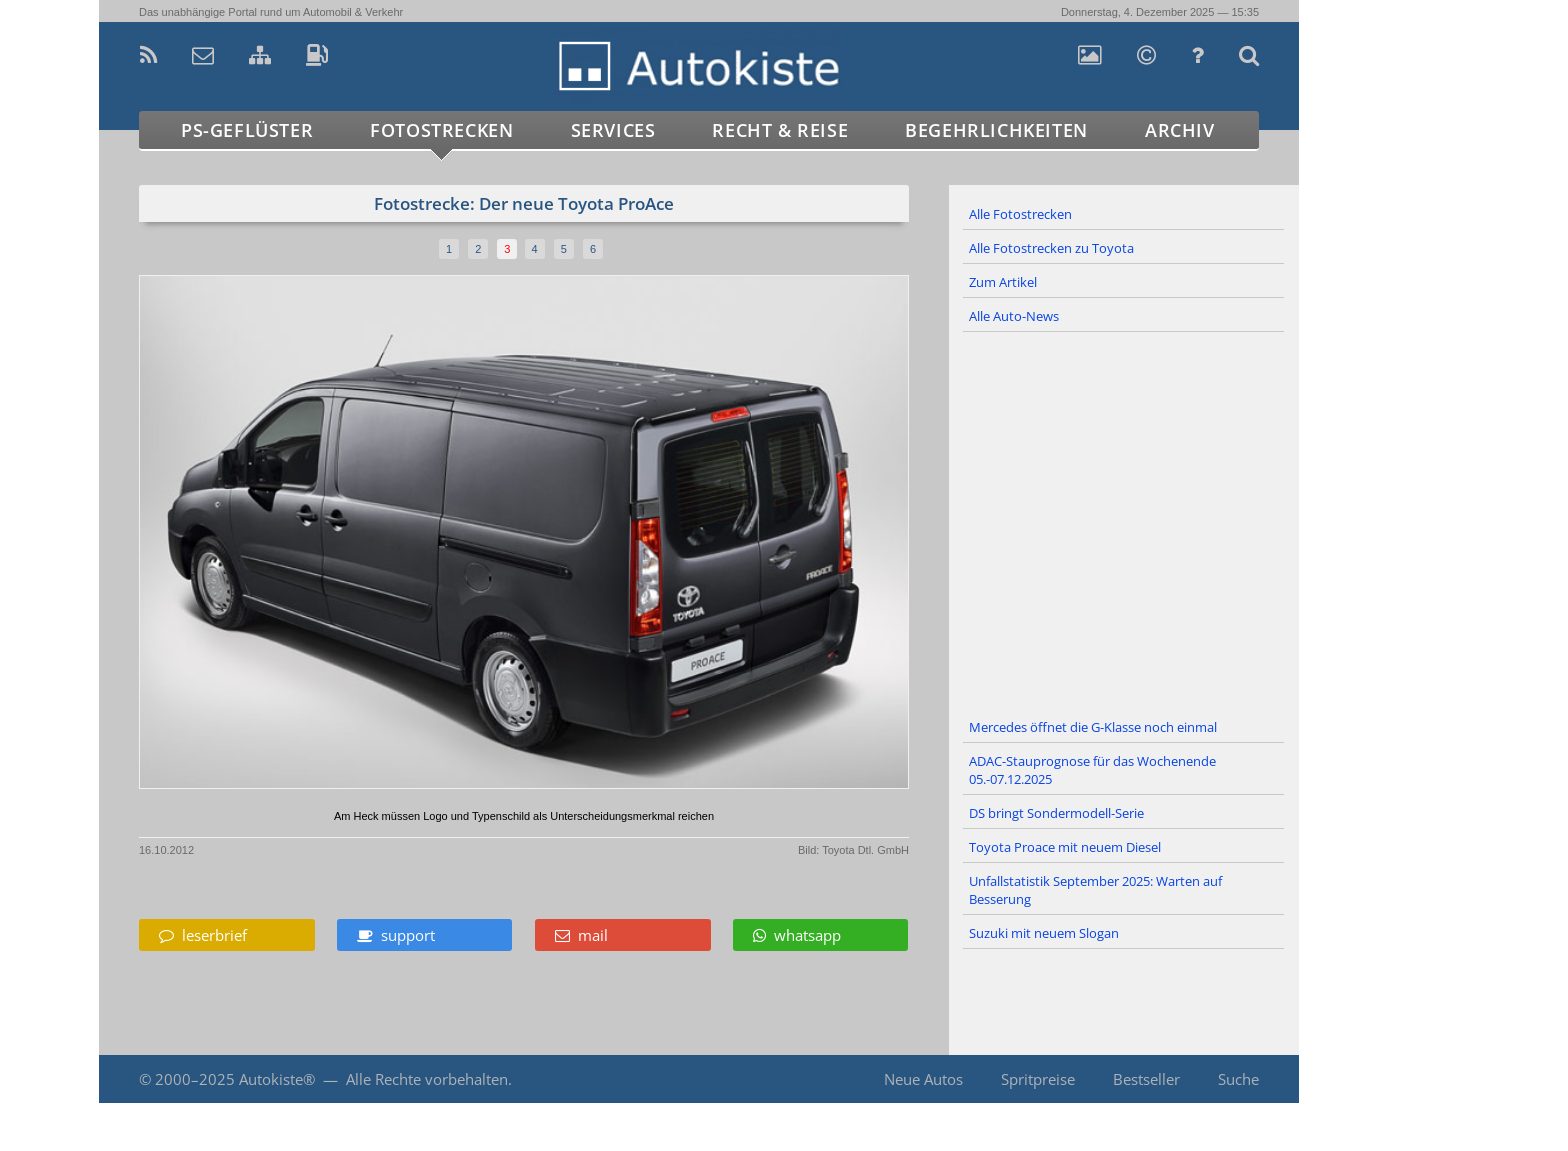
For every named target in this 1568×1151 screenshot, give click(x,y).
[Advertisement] (1124, 522)
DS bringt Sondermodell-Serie (1056, 813)
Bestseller (1146, 1079)
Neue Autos (923, 1079)
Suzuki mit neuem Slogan (1044, 933)
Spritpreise (1038, 1079)
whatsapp (797, 935)
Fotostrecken (441, 130)
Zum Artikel (1003, 282)
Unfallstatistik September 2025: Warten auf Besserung (1095, 890)
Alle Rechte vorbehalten (427, 1079)
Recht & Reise (780, 130)
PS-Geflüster (247, 130)
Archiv (1180, 130)
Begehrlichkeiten (996, 130)
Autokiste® (277, 1079)
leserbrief (203, 935)
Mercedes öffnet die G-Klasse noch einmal (1093, 727)
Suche (1238, 1079)
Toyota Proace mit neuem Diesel (1065, 847)
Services (613, 130)
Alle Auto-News (1014, 316)
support (396, 935)
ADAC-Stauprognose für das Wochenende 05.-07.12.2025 (1092, 770)
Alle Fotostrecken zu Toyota (1051, 248)
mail (581, 935)
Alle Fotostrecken (1020, 214)
